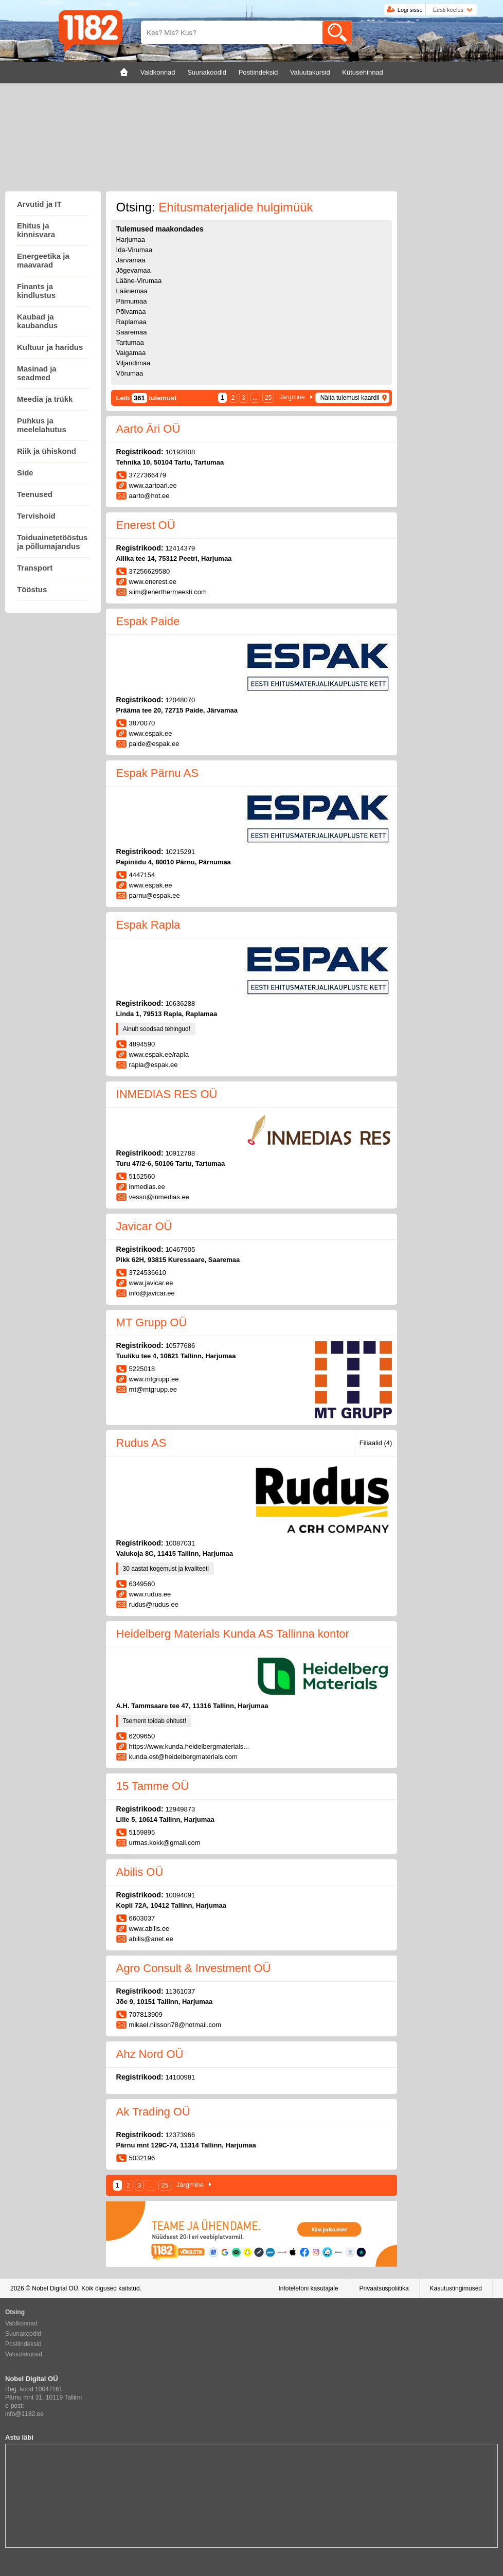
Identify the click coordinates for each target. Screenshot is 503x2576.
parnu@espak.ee (154, 895)
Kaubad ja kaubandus (37, 321)
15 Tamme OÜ (152, 1786)
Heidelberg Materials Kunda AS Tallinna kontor (232, 1633)
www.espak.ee (150, 733)
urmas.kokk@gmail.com (165, 1842)
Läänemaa (132, 291)
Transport (34, 567)
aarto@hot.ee (149, 496)
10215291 (180, 852)
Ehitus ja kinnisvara (36, 230)
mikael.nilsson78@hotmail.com (175, 2025)
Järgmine (291, 397)
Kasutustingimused (456, 2288)
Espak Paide (148, 621)
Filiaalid (376, 1443)
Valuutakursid (23, 2354)
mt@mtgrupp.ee (153, 1389)
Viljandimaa (133, 363)
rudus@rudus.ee (153, 1604)
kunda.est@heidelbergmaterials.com (183, 1757)
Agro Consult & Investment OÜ (193, 1968)
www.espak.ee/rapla (159, 1054)
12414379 (180, 548)
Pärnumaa (131, 301)
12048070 (180, 700)
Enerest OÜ (145, 525)
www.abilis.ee (149, 1928)
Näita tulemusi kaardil (350, 397)
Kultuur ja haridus (50, 347)
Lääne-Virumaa (139, 281)
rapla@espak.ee (153, 1065)
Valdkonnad (21, 2323)
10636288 (180, 1003)
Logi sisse (410, 10)
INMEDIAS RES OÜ (167, 1094)
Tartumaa (130, 342)
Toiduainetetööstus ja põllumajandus (52, 541)
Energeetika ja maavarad (43, 260)
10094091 (180, 1895)
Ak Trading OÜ (153, 2111)
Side (25, 472)
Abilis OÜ (140, 1872)
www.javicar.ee (151, 1283)
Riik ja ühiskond (46, 451)
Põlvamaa (131, 311)
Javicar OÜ (144, 1226)
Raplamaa (131, 322)
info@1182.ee (24, 2414)
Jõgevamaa (133, 270)
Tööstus (32, 589)
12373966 (180, 2135)
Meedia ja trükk (45, 399)
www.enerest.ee (153, 581)
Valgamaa (131, 353)
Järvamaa (131, 260)
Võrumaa (129, 373)
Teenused (34, 494)
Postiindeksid (23, 2344)
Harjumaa (130, 239)
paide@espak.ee (154, 744)
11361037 (180, 1991)
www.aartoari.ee (153, 485)
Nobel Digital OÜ (55, 2288)
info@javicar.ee (152, 1293)
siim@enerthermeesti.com (168, 592)
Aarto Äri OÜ (148, 428)
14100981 (180, 2077)
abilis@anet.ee (151, 1939)
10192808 (180, 452)
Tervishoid (36, 515)
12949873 (180, 1809)
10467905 (180, 1249)
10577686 (180, 1345)
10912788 (180, 1153)
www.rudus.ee (150, 1594)
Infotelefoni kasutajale (308, 2288)
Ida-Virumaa (134, 250)
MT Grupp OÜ (151, 1322)
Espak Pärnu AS (157, 773)
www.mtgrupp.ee (154, 1379)
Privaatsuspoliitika (384, 2288)
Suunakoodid (23, 2333)
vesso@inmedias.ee (159, 1197)
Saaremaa (131, 332)
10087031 (180, 1543)
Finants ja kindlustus (36, 290)
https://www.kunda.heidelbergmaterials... (189, 1746)
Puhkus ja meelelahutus (41, 425)
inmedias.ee (147, 1187)
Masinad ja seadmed (37, 373)
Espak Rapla (148, 924)
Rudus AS (141, 1442)
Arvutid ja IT (39, 204)
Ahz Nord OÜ (150, 2054)
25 (268, 397)
